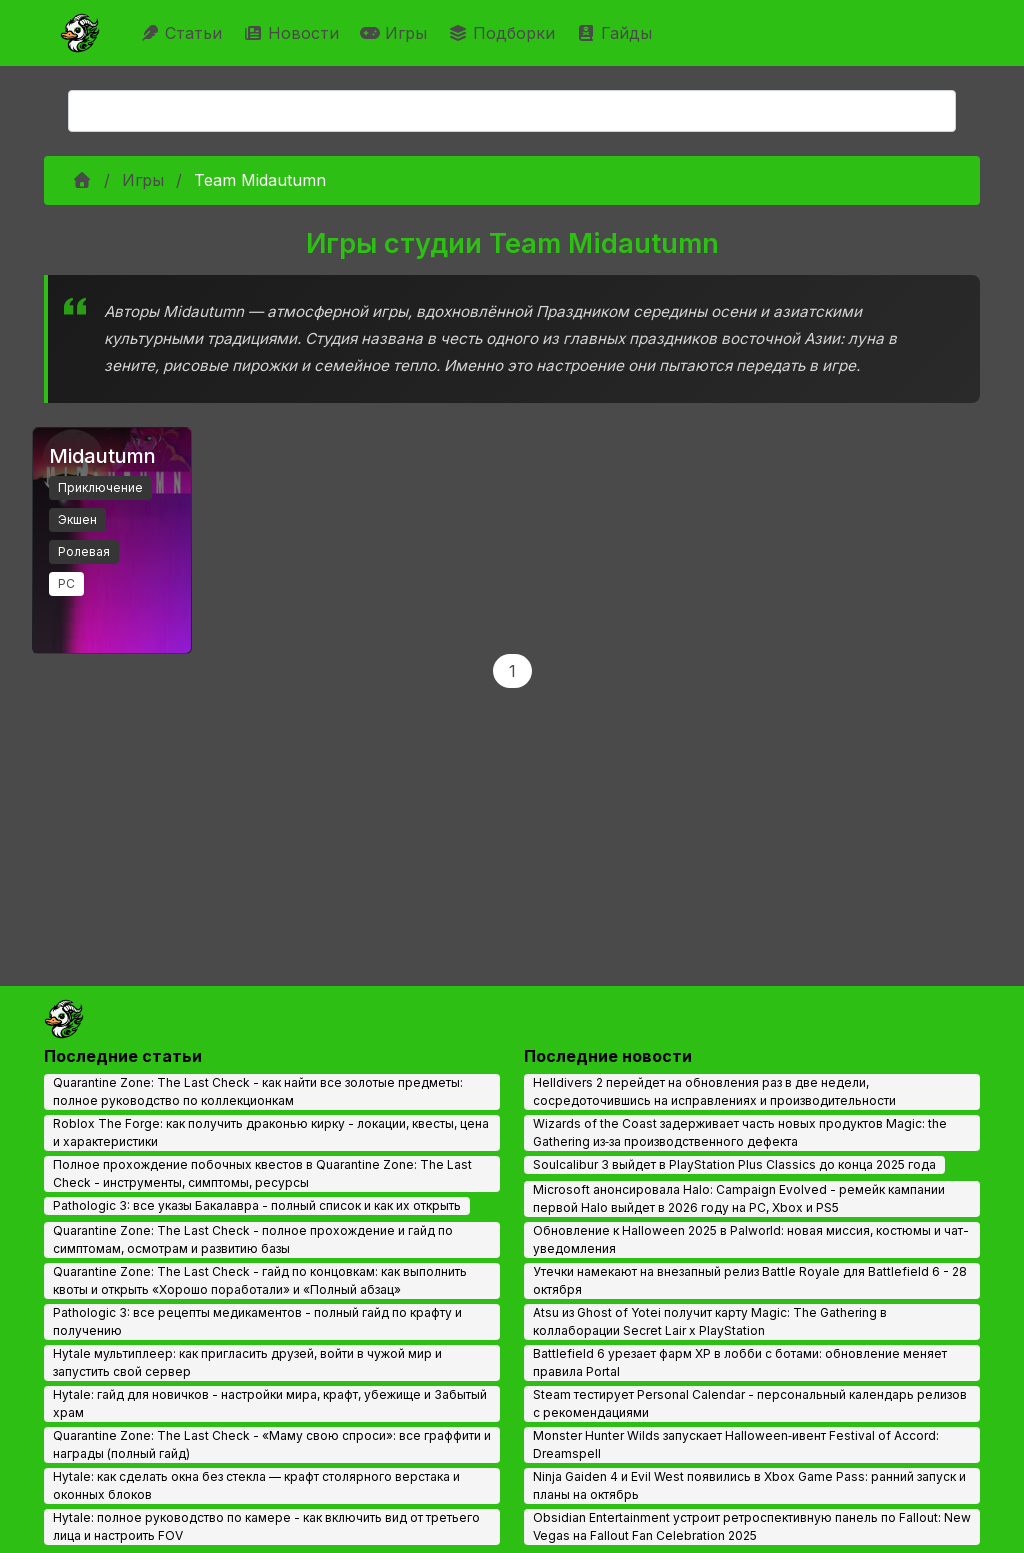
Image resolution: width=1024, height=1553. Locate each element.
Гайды (616, 33)
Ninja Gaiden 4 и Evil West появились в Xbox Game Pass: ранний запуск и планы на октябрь (749, 1485)
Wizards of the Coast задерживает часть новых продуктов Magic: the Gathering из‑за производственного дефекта (740, 1132)
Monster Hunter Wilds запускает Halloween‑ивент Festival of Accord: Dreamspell (736, 1444)
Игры (396, 33)
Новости (293, 33)
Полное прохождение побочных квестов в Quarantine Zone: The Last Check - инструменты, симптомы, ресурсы (262, 1173)
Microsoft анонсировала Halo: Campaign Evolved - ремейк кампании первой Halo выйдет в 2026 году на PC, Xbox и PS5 (739, 1198)
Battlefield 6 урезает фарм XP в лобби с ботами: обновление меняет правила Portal (740, 1362)
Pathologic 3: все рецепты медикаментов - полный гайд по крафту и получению (257, 1321)
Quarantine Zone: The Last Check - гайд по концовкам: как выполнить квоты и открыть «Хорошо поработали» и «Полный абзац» (260, 1280)
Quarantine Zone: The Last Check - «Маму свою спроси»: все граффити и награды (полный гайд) (272, 1444)
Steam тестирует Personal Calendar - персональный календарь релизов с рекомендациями (750, 1403)
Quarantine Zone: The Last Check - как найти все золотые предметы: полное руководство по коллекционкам (258, 1091)
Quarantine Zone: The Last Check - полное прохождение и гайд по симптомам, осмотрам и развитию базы (253, 1239)
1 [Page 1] (512, 671)
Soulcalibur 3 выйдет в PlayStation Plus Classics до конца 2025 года (734, 1164)
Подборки (504, 33)
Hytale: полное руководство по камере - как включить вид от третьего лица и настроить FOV (266, 1526)
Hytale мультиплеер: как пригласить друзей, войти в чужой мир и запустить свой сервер (247, 1362)
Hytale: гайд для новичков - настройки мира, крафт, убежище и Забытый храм (270, 1403)
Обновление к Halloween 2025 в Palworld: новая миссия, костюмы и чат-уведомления (751, 1239)
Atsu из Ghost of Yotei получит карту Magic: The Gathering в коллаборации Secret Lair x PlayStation (710, 1321)
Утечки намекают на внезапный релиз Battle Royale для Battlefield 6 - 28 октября (750, 1280)
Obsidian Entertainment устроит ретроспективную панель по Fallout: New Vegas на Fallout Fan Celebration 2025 (752, 1526)
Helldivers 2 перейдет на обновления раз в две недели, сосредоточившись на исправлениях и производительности (714, 1091)
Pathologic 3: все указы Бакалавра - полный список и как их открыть (257, 1205)
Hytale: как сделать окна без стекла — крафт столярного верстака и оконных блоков (256, 1485)
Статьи (183, 33)
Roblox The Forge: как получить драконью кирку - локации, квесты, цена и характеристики (271, 1132)
